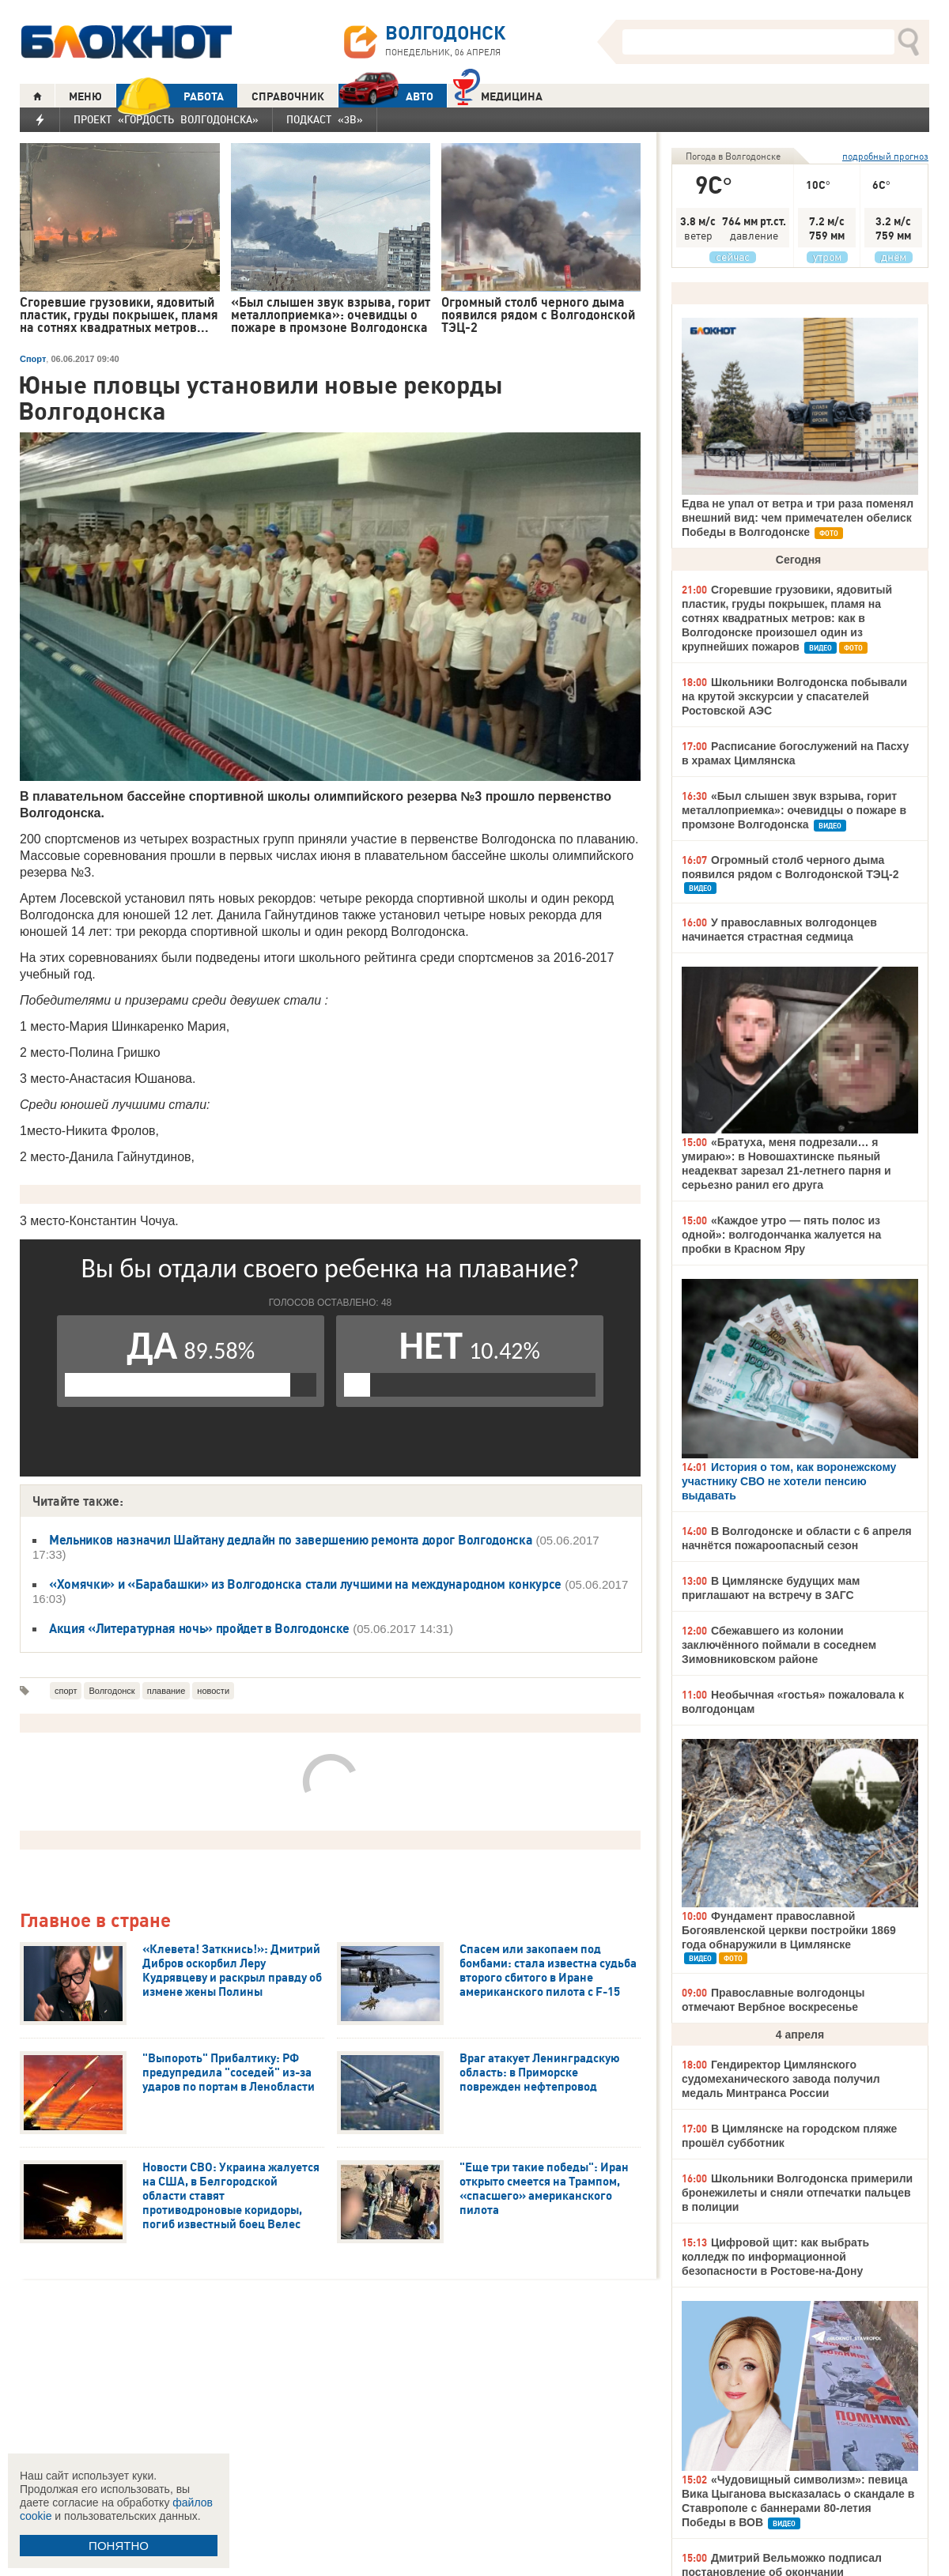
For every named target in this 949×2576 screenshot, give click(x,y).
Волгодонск (111, 1690)
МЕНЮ (85, 96)
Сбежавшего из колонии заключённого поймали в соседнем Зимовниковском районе (779, 1644)
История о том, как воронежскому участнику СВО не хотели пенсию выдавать (789, 1481)
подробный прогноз (885, 156)
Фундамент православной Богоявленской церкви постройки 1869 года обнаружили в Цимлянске (789, 1930)
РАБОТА (170, 96)
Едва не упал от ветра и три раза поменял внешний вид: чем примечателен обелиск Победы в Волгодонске (797, 517)
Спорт (33, 359)
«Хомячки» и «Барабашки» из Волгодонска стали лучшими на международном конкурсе (305, 1584)
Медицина (498, 94)
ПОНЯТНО (119, 2545)
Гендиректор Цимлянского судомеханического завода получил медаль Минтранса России (781, 2078)
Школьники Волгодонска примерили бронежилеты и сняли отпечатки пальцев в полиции (797, 2192)
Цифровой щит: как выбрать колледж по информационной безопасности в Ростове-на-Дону (775, 2256)
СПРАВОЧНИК (287, 96)
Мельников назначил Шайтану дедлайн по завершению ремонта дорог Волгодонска (290, 1540)
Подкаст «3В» (324, 119)
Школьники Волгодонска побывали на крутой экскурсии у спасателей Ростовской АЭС (794, 696)
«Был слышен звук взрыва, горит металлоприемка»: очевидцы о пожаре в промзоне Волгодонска (794, 810)
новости (213, 1690)
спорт (66, 1690)
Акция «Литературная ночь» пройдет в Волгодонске (199, 1628)
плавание (166, 1690)
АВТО (385, 96)
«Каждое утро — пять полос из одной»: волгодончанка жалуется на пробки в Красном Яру (781, 1234)
